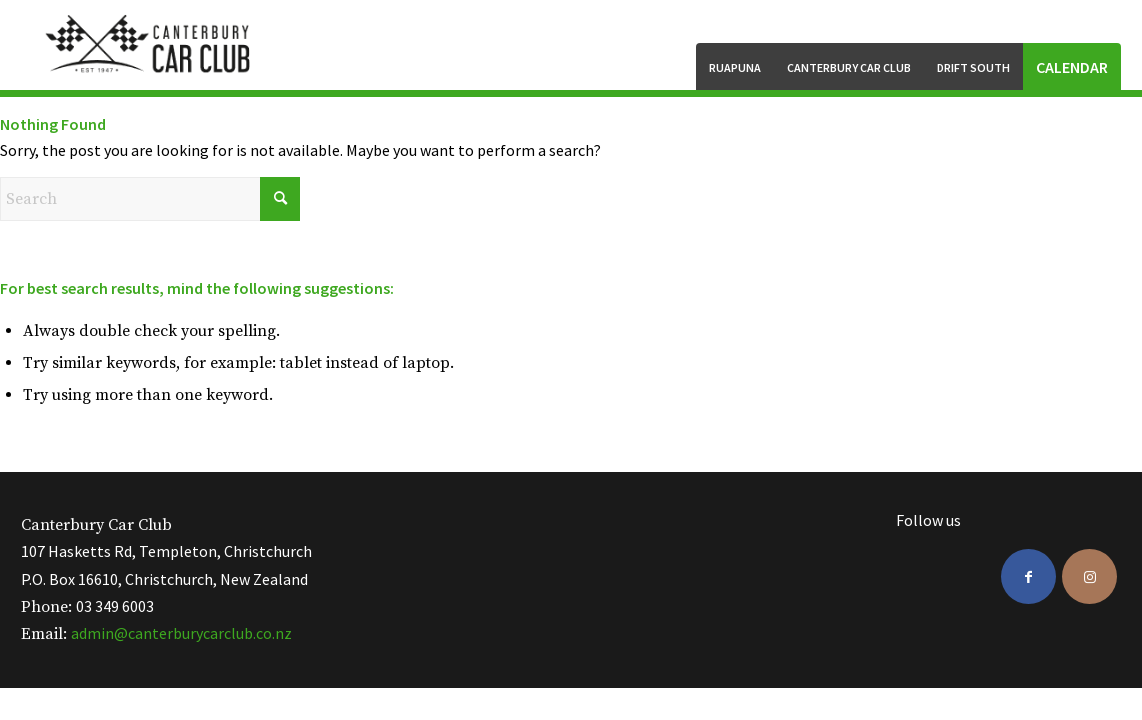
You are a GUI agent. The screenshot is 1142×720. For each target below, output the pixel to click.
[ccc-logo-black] (150, 45)
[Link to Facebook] (1028, 576)
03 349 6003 (115, 606)
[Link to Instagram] (1089, 576)
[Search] (150, 199)
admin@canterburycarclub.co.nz (181, 633)
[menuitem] (735, 66)
